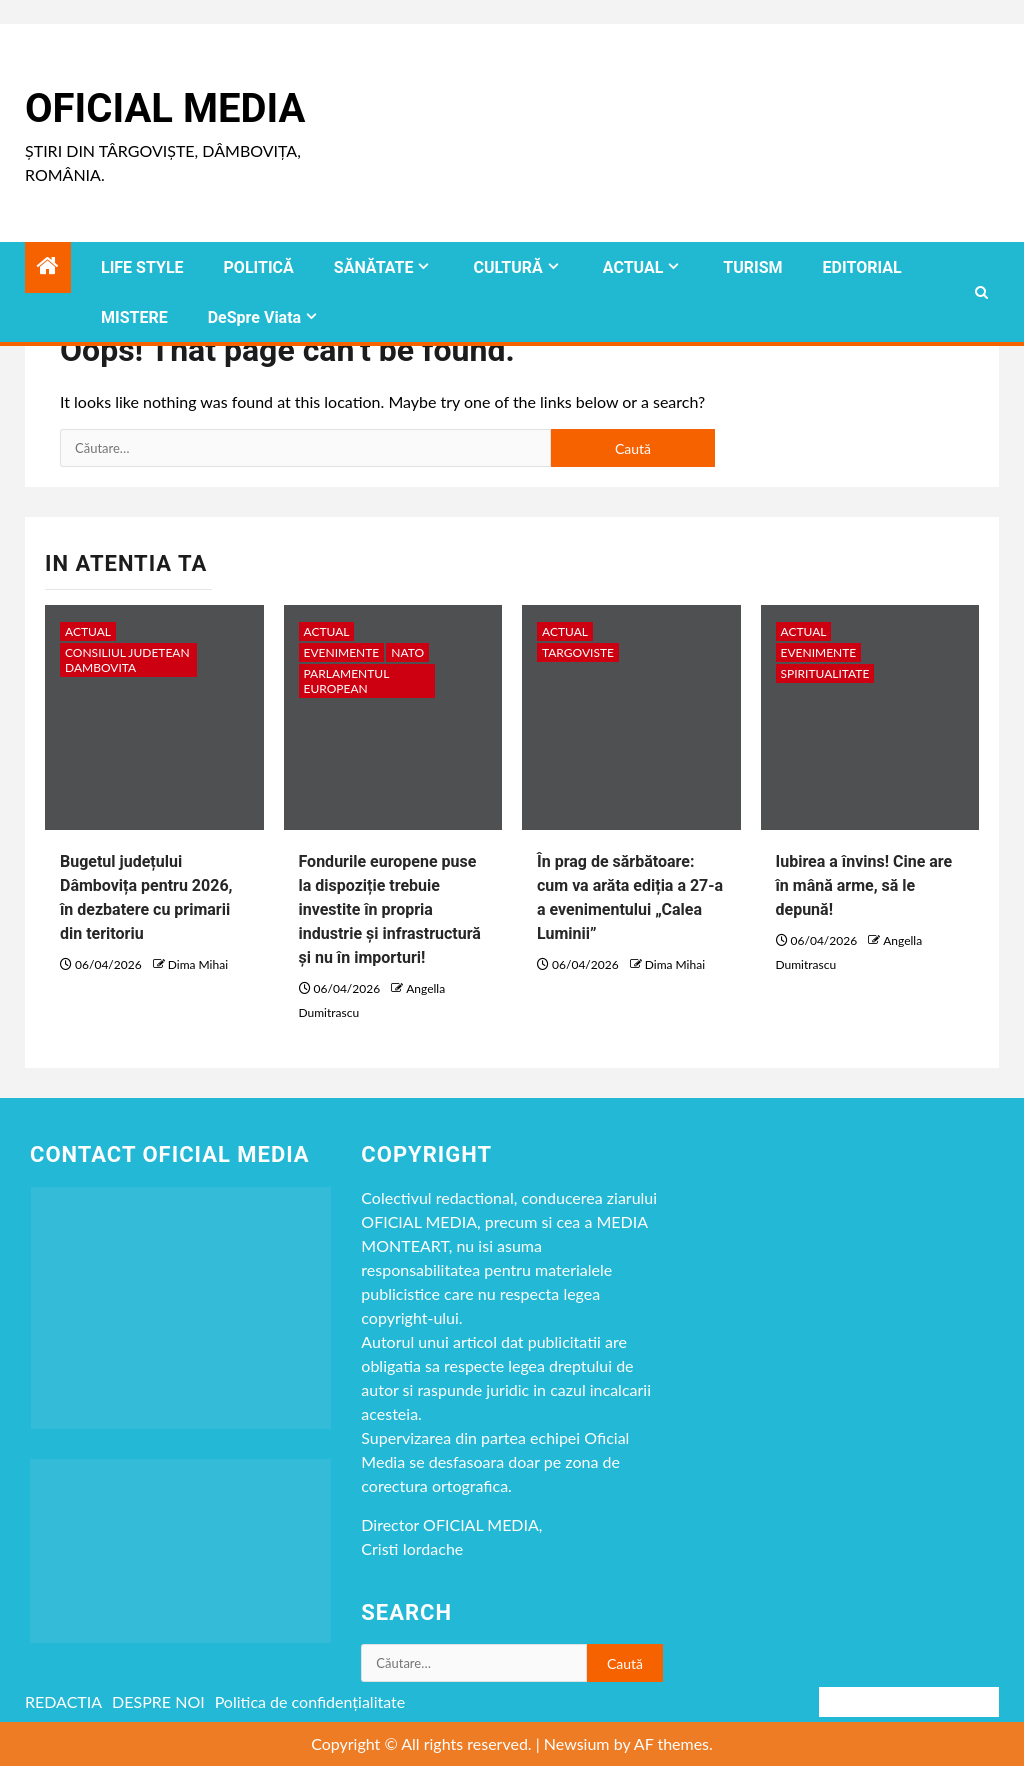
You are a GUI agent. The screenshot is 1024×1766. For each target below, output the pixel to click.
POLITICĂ (259, 267)
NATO (407, 652)
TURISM (752, 267)
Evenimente (342, 652)
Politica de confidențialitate (310, 1701)
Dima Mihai (198, 964)
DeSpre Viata (254, 317)
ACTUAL (633, 267)
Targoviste (578, 652)
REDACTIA (63, 1701)
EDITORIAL (862, 267)
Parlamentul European (347, 681)
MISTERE (134, 317)
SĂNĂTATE (374, 267)
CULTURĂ (507, 267)
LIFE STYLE (142, 267)
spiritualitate (825, 673)
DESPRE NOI (158, 1701)
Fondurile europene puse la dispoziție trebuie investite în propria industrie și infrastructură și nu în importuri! (390, 909)
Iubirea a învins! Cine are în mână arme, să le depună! (864, 885)
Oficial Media (165, 108)
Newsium (577, 1743)
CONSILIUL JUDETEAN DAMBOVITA (127, 660)
